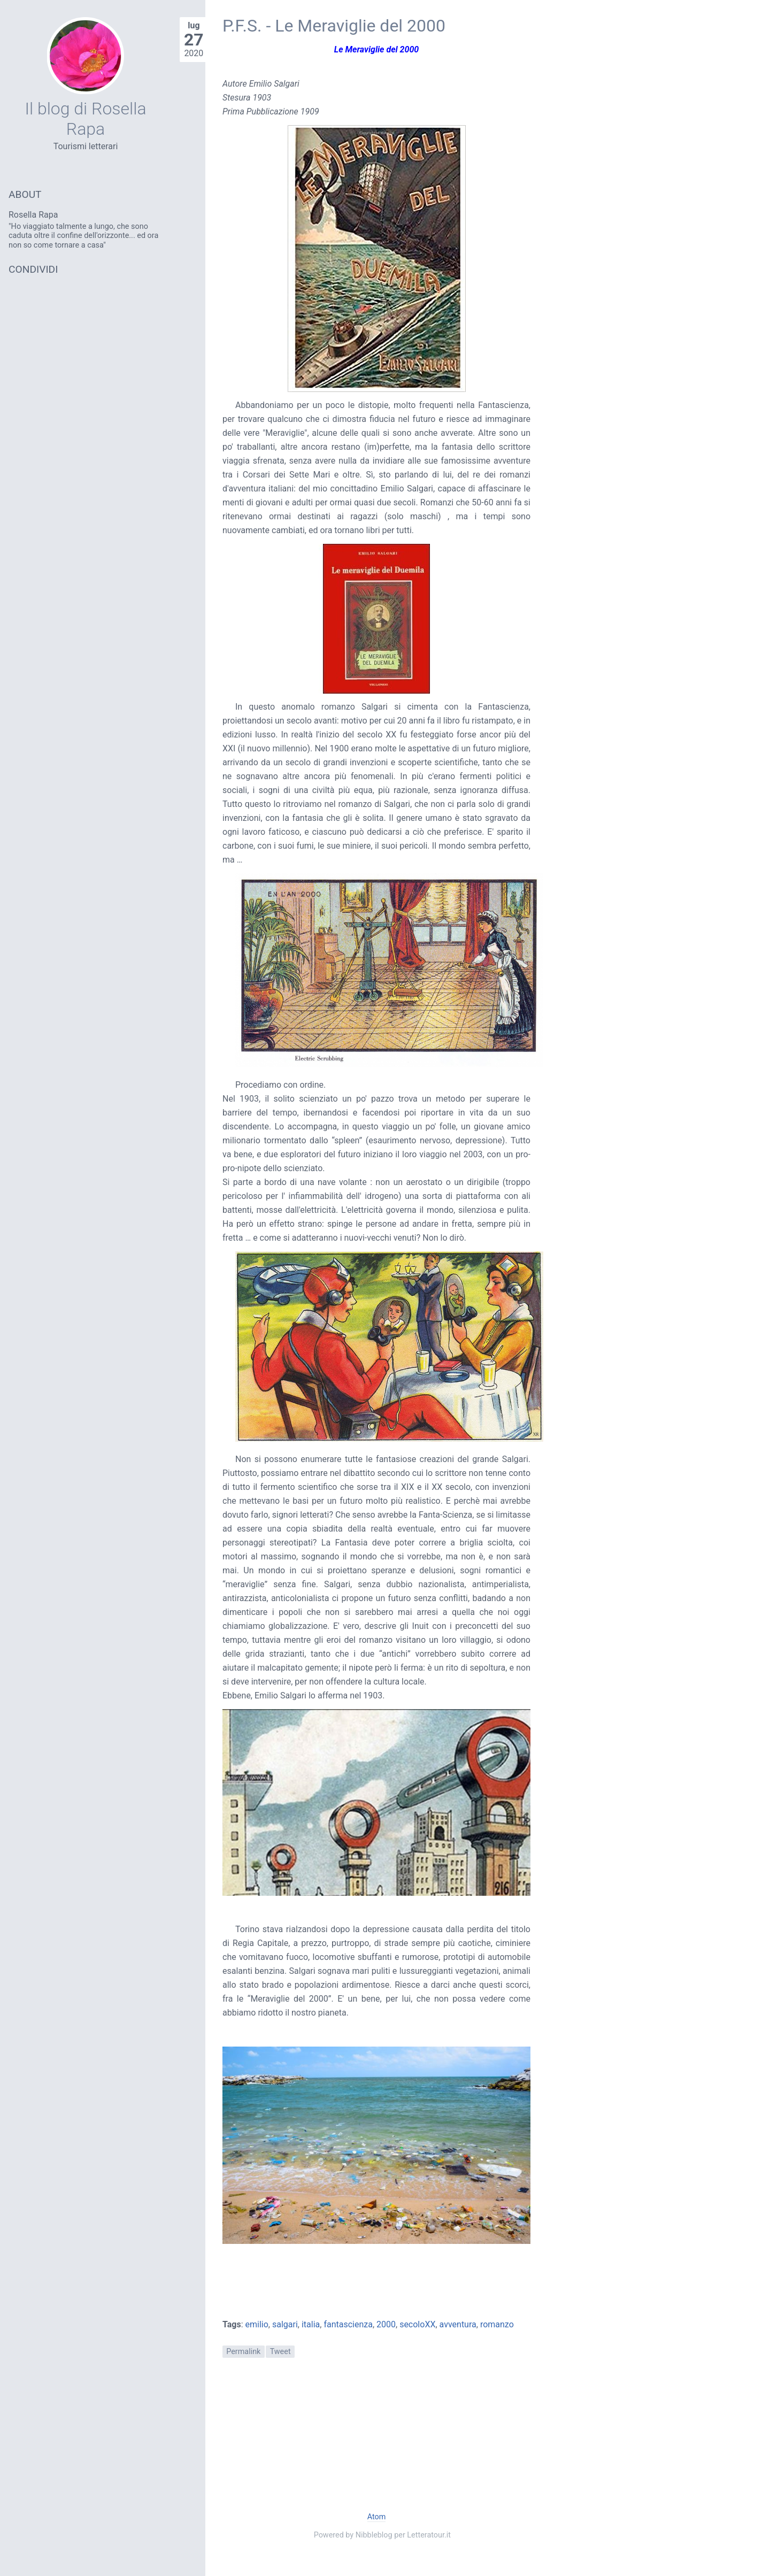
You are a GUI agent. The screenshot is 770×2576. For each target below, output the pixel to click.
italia (311, 2324)
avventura (458, 2324)
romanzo (497, 2324)
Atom (376, 2516)
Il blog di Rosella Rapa (85, 118)
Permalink (243, 2351)
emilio (256, 2324)
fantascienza (348, 2324)
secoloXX (417, 2324)
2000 (386, 2324)
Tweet (280, 2351)
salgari (285, 2324)
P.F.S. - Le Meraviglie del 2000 (333, 26)
